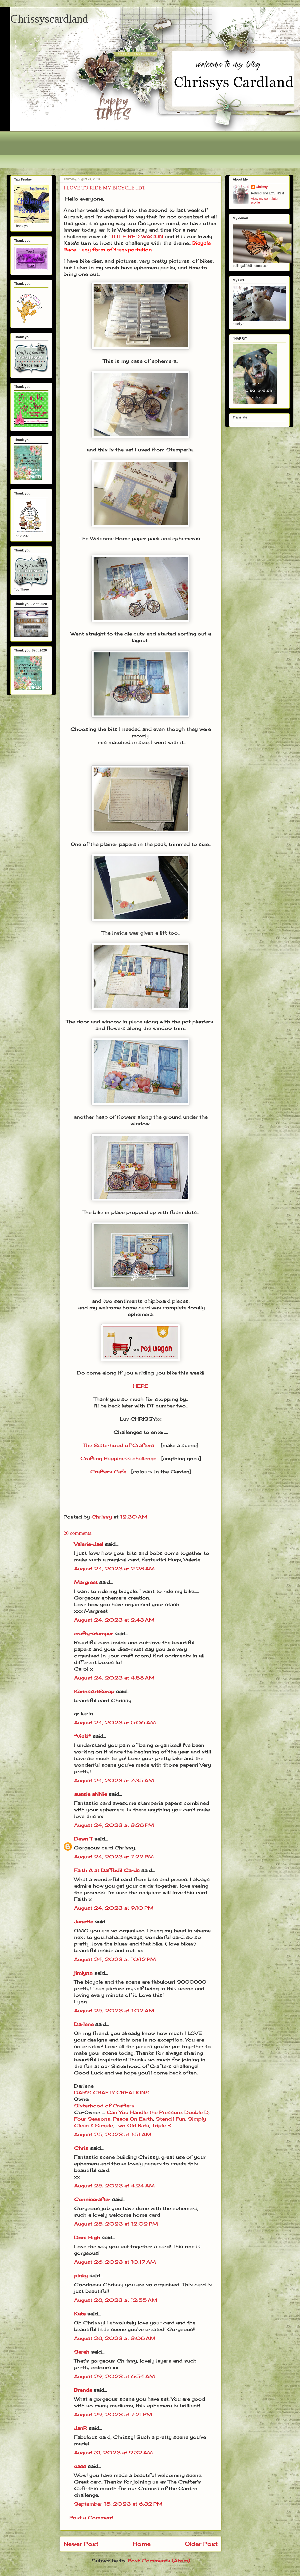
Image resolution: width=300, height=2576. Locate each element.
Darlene (84, 2024)
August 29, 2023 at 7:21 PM (113, 2414)
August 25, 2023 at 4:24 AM (114, 2186)
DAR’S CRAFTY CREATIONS (112, 2092)
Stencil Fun (170, 2119)
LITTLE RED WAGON (135, 236)
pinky (81, 2276)
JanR (80, 2428)
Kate (80, 2314)
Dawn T (83, 1839)
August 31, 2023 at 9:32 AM (113, 2452)
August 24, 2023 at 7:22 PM (114, 1857)
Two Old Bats (132, 2125)
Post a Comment (91, 2517)
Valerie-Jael (88, 1544)
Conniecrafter (92, 2199)
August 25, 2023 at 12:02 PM (116, 2224)
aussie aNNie (90, 1794)
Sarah (81, 2352)
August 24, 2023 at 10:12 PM (115, 1959)
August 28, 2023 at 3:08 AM (114, 2338)
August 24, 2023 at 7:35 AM (114, 1780)
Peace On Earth (133, 2119)
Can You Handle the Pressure (144, 2112)
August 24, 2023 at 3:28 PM (114, 1825)
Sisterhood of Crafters (104, 2106)
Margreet (86, 1582)
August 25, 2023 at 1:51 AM (112, 2134)
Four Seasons (92, 2119)
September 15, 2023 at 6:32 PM (118, 2504)
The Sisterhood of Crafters (118, 1445)
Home (142, 2543)
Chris (81, 2148)
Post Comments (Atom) (159, 2561)
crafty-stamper (93, 1633)
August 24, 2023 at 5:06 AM (115, 1722)
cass (80, 2466)
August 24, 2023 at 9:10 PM (114, 1908)
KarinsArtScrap (94, 1691)
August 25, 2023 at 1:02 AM (114, 2010)
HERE (140, 1386)
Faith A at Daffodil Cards (107, 1870)
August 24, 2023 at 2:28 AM (114, 1568)
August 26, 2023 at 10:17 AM (115, 2262)
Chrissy (262, 187)
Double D (196, 2112)
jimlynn (83, 1973)
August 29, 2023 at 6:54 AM (114, 2376)
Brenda (83, 2390)
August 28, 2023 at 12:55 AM (115, 2300)
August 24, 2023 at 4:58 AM (114, 1678)
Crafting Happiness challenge (118, 1458)
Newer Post (81, 2543)
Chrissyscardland (49, 18)
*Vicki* (82, 1736)
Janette (83, 1922)
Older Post (201, 2543)
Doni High (87, 2237)
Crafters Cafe (108, 1472)
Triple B (161, 2125)
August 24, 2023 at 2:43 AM (114, 1620)
